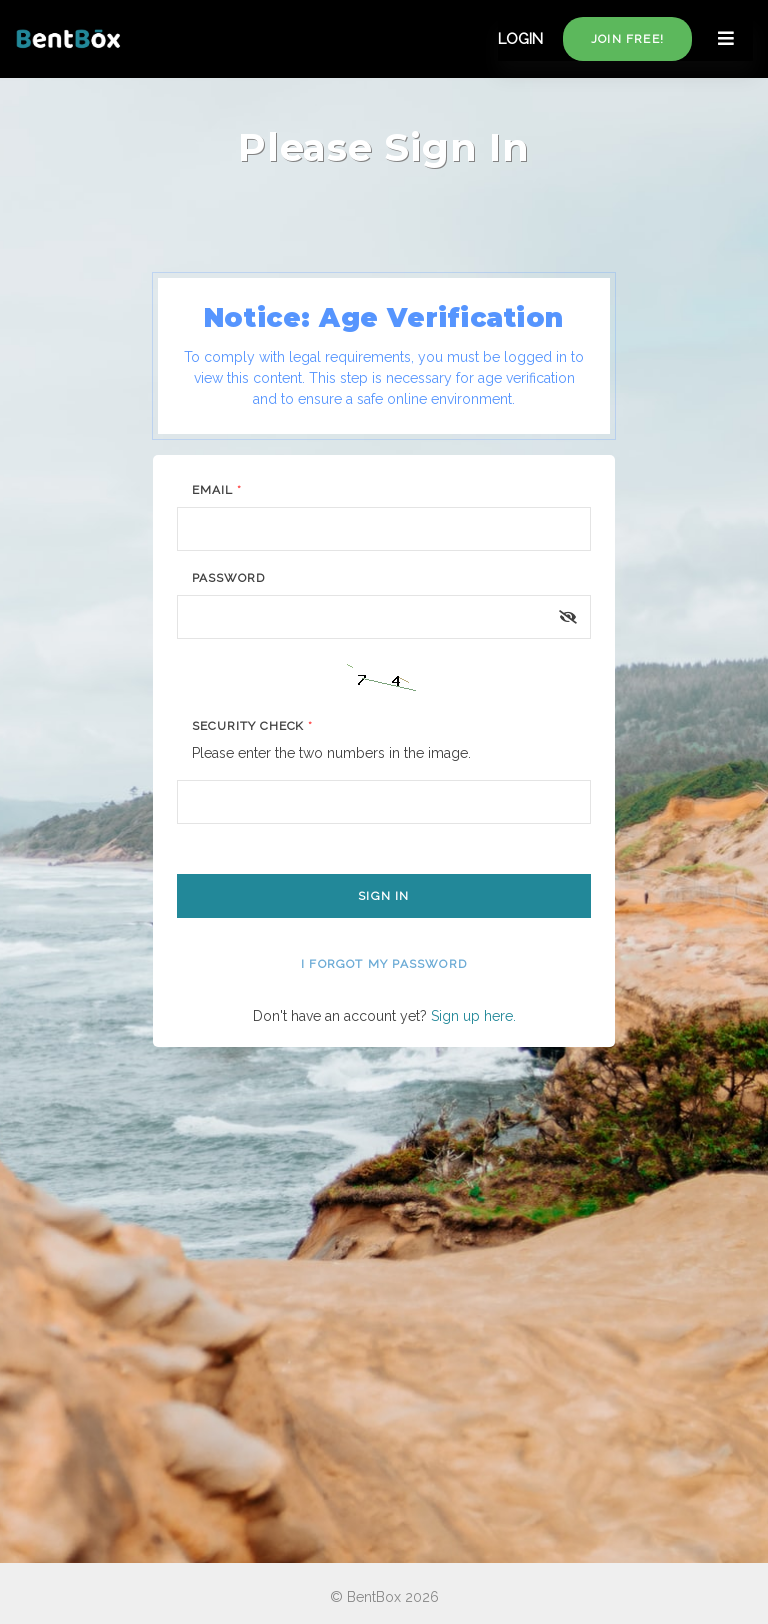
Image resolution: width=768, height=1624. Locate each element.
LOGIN (520, 39)
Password (228, 578)
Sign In (383, 896)
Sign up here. (473, 1016)
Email (217, 490)
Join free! (627, 39)
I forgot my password (384, 964)
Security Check (252, 726)
